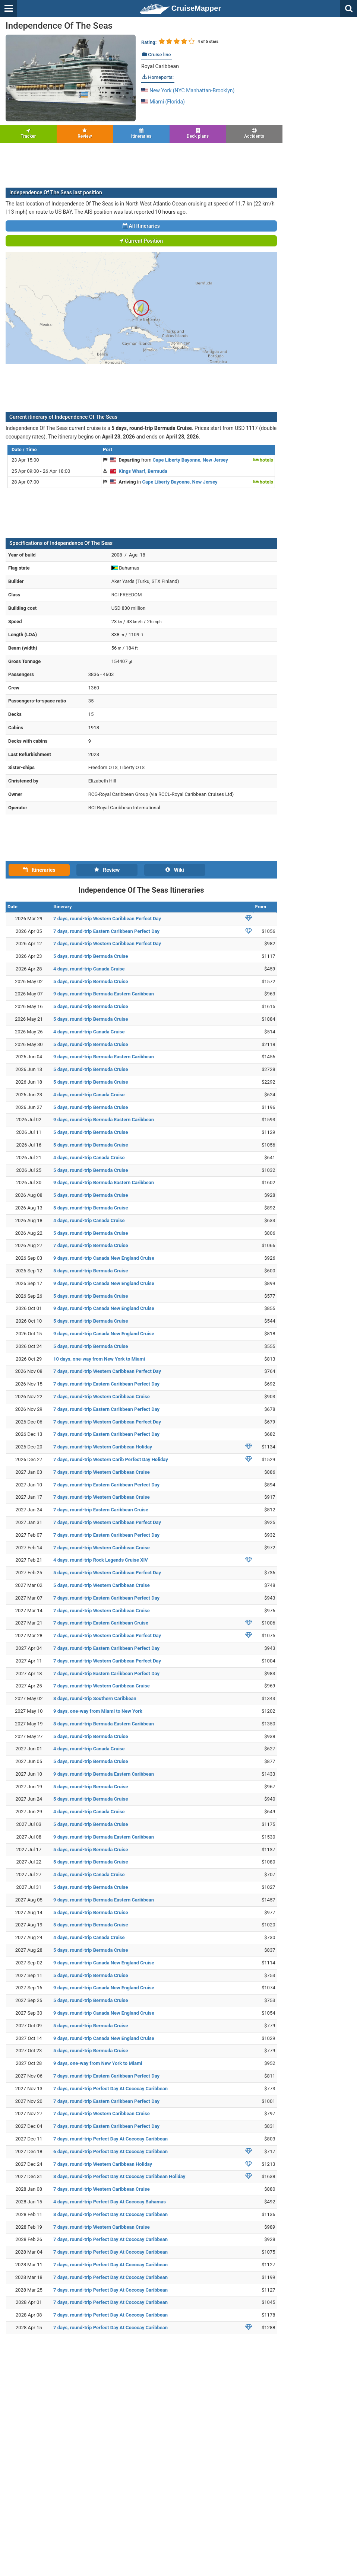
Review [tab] (107, 870)
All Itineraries (141, 226)
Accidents (254, 133)
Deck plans (198, 133)
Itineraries (141, 133)
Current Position (141, 241)
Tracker (28, 133)
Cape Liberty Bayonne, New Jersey (190, 460)
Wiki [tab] (174, 870)
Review (85, 133)
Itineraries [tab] (39, 870)
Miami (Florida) (163, 102)
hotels (263, 460)
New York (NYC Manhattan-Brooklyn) (187, 90)
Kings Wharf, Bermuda (143, 471)
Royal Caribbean (160, 66)
